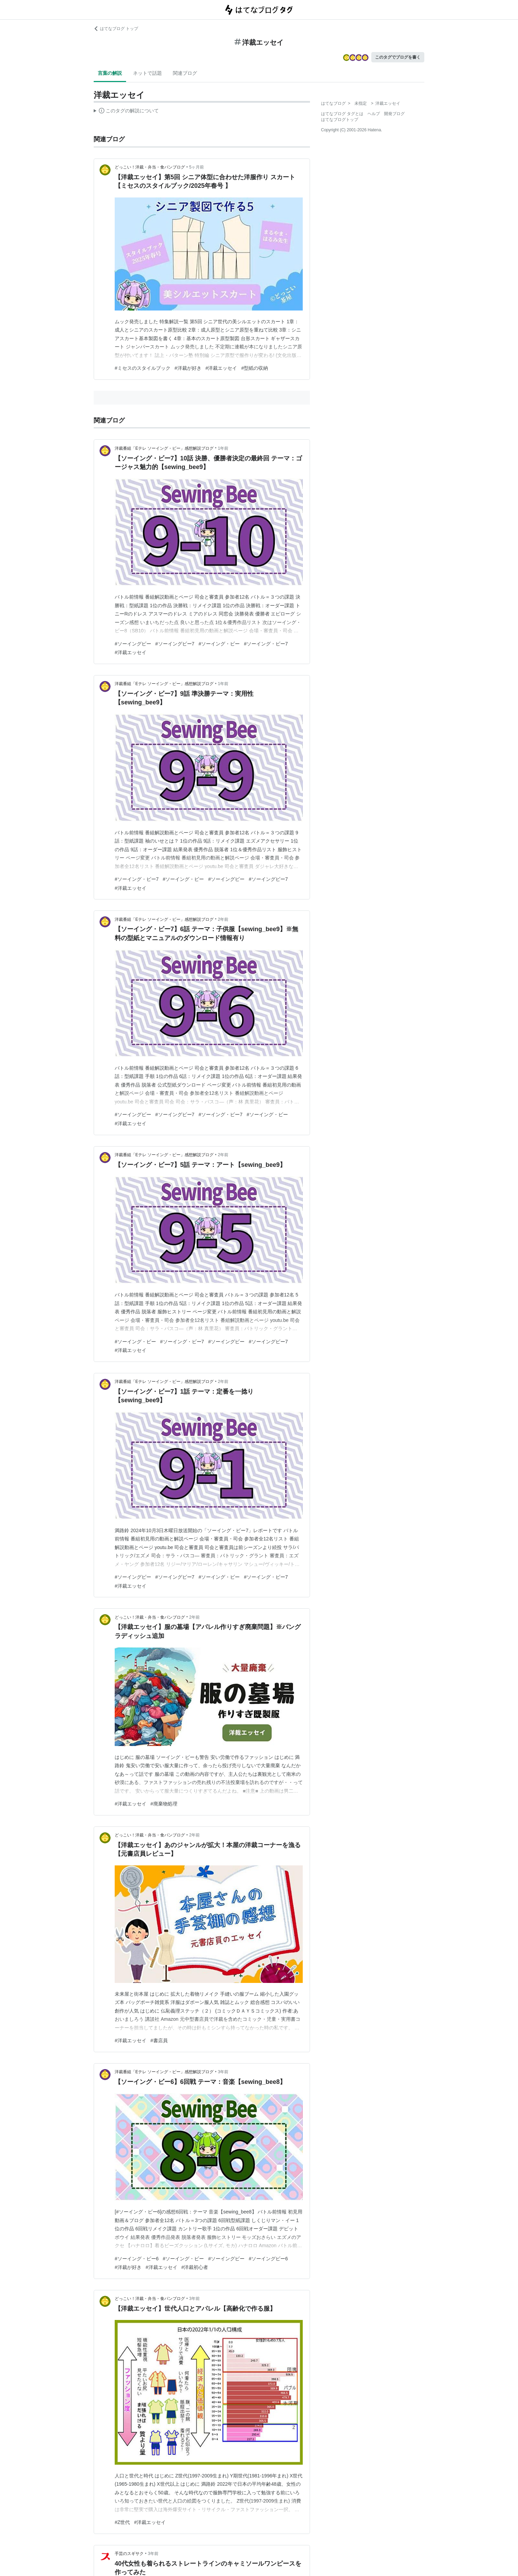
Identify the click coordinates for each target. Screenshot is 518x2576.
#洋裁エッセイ (221, 368)
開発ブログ (394, 113)
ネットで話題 (147, 73)
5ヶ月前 (196, 167)
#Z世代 (122, 2522)
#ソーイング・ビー (219, 643)
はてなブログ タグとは (342, 113)
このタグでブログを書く (398, 57)
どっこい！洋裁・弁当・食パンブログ (150, 167)
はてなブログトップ (339, 119)
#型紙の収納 (254, 368)
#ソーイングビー (133, 643)
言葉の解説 (110, 73)
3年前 (223, 2071)
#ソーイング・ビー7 (266, 643)
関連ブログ (185, 73)
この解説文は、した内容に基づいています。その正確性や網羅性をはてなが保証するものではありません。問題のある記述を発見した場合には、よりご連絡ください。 (126, 111)
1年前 (223, 448)
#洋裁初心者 (195, 2267)
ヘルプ (373, 113)
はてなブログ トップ (116, 28)
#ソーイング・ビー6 (137, 2258)
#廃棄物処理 (164, 1803)
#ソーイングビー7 (175, 643)
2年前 (223, 919)
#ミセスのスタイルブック (142, 368)
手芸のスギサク (129, 2553)
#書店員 (159, 2040)
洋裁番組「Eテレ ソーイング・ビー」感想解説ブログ (164, 448)
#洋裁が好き (188, 368)
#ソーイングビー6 (268, 2258)
